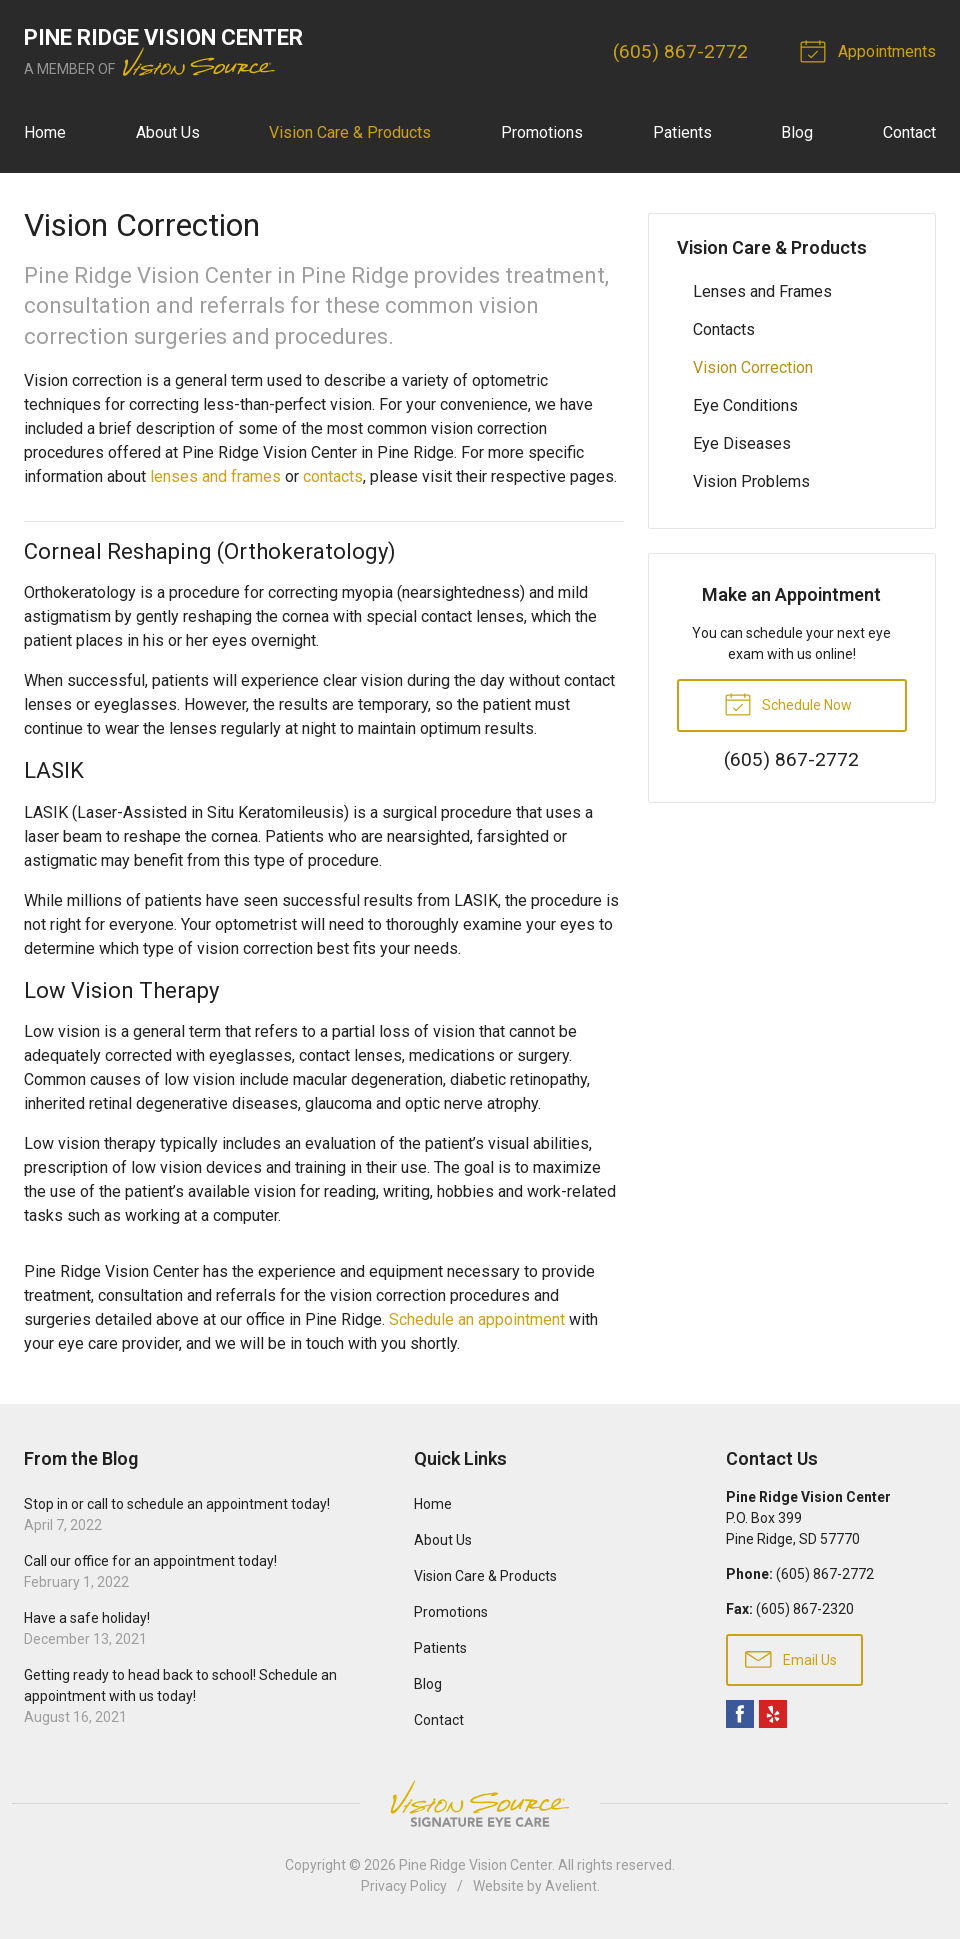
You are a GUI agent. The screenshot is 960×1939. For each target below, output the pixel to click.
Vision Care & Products (350, 132)
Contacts (724, 329)
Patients (682, 132)
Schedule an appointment (477, 1319)
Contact (909, 132)
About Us (168, 132)
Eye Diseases (742, 443)
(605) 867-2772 (680, 51)
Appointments (871, 50)
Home (45, 132)
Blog (797, 132)
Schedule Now (788, 703)
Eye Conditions (745, 405)
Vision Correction (753, 367)
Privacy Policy (404, 1886)
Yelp (773, 1714)
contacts (333, 476)
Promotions (542, 132)
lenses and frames (215, 476)
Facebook (740, 1714)
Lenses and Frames (762, 291)
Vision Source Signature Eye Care (480, 1803)
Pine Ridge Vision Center (475, 1865)
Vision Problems (751, 481)
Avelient (571, 1886)
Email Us (791, 1658)
